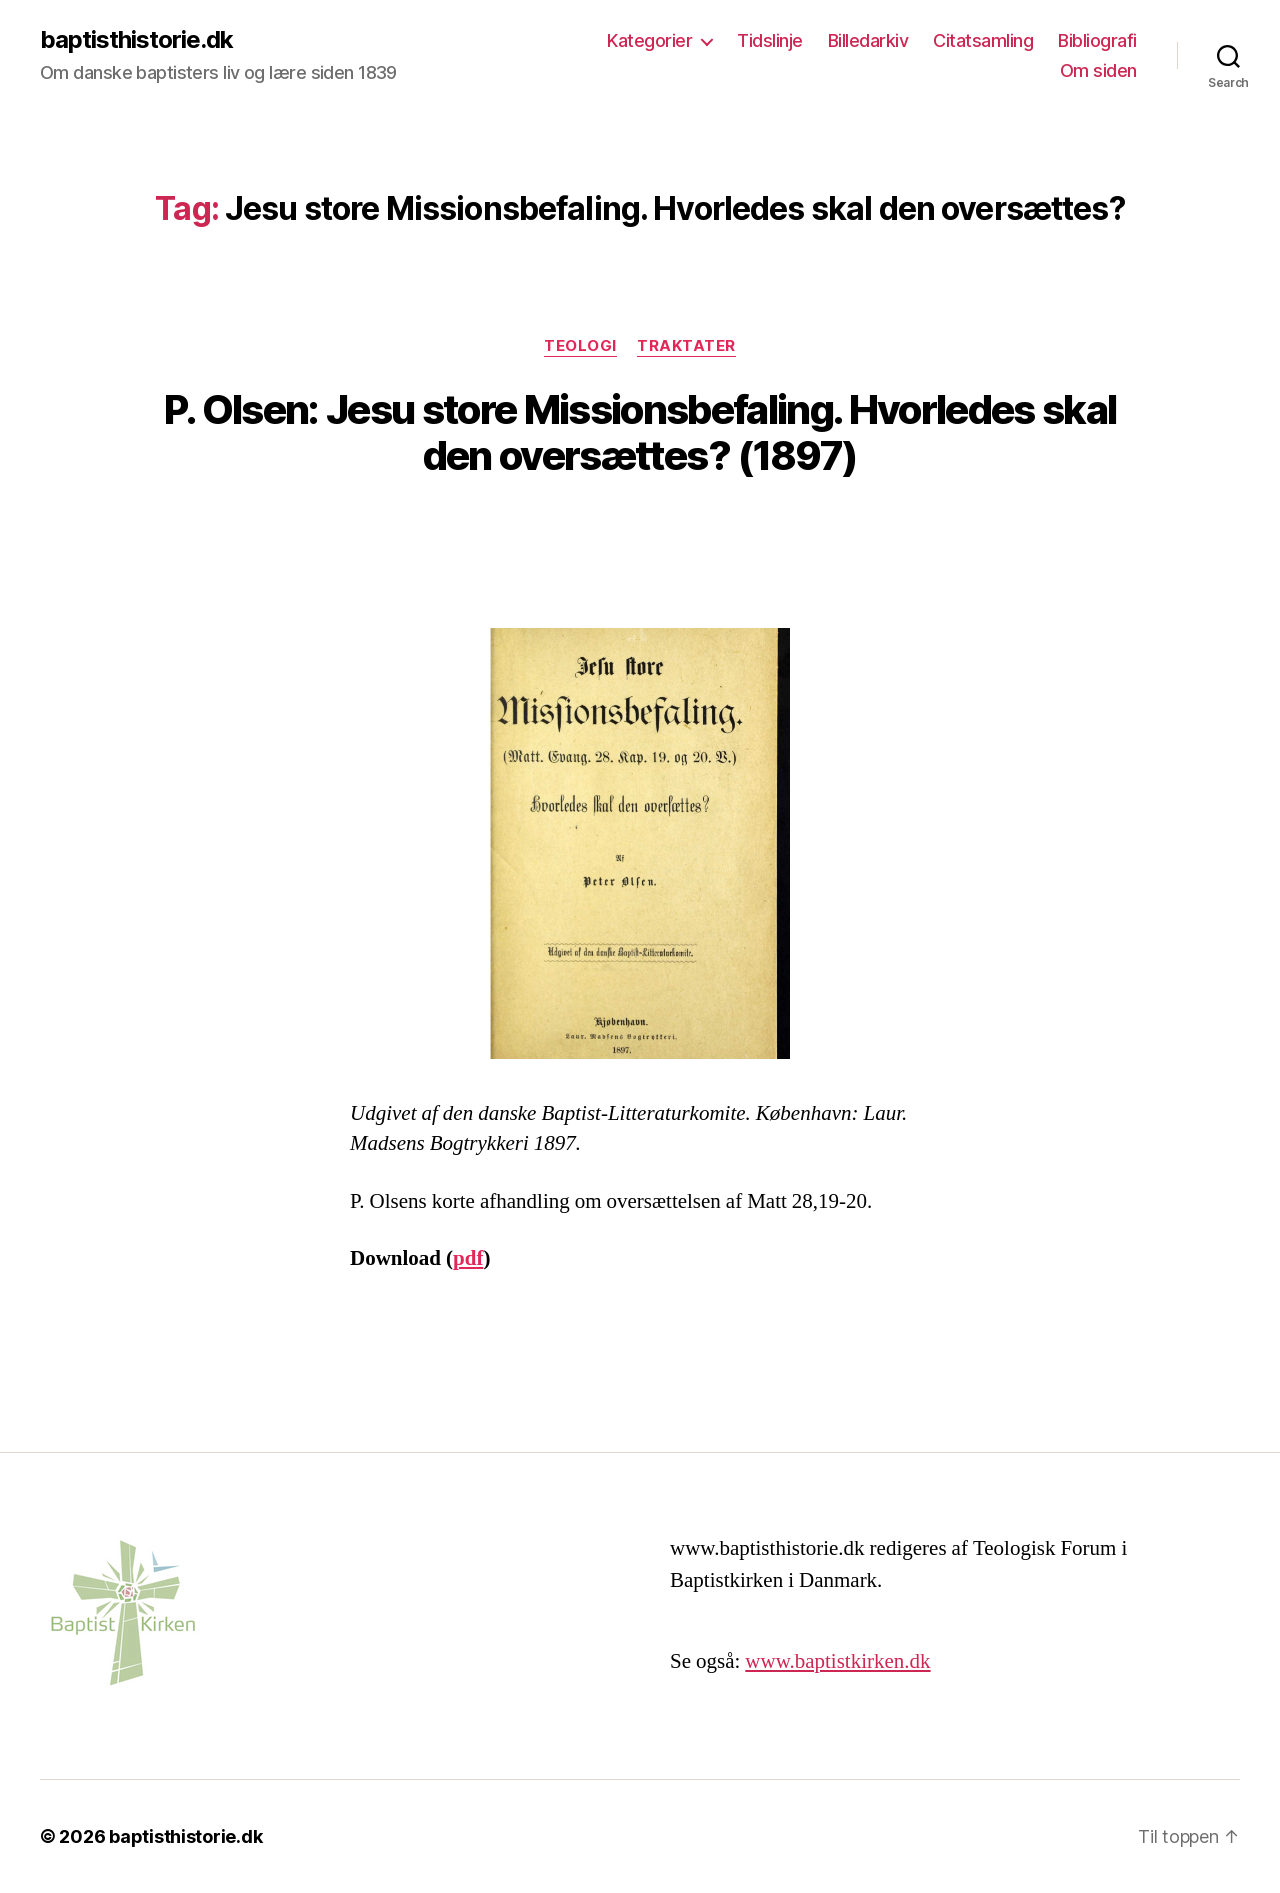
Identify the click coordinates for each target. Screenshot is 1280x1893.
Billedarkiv (868, 40)
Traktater (686, 346)
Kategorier (649, 40)
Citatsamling (983, 40)
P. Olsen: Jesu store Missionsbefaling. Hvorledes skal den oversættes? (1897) (640, 432)
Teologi (580, 346)
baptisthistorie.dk (136, 40)
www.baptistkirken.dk (837, 1661)
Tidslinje (770, 40)
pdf (468, 1258)
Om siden (1098, 70)
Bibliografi (1097, 40)
